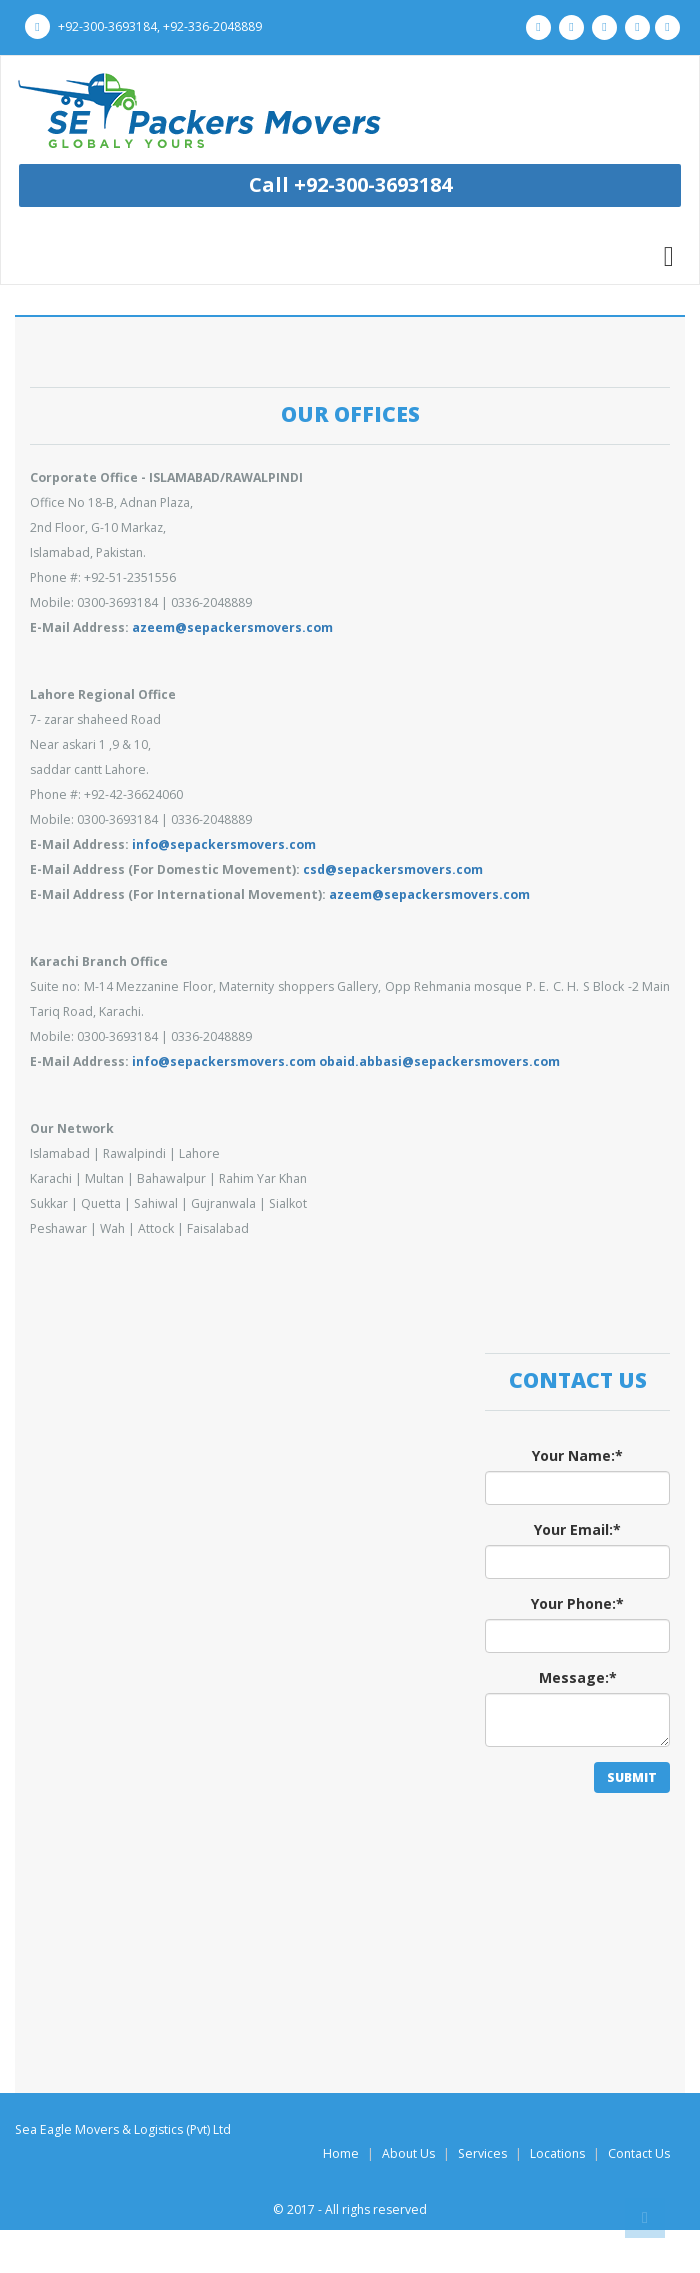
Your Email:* (577, 1529)
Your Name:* (577, 1455)
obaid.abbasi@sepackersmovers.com (439, 1061)
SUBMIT (632, 1777)
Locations (557, 2153)
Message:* (578, 1677)
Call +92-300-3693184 (350, 184)
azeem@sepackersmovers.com (232, 627)
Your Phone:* (577, 1603)
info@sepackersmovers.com (224, 844)
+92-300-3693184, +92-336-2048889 (143, 26)
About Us (408, 2153)
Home (341, 2153)
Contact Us (639, 2153)
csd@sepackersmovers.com (393, 869)
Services (482, 2153)
